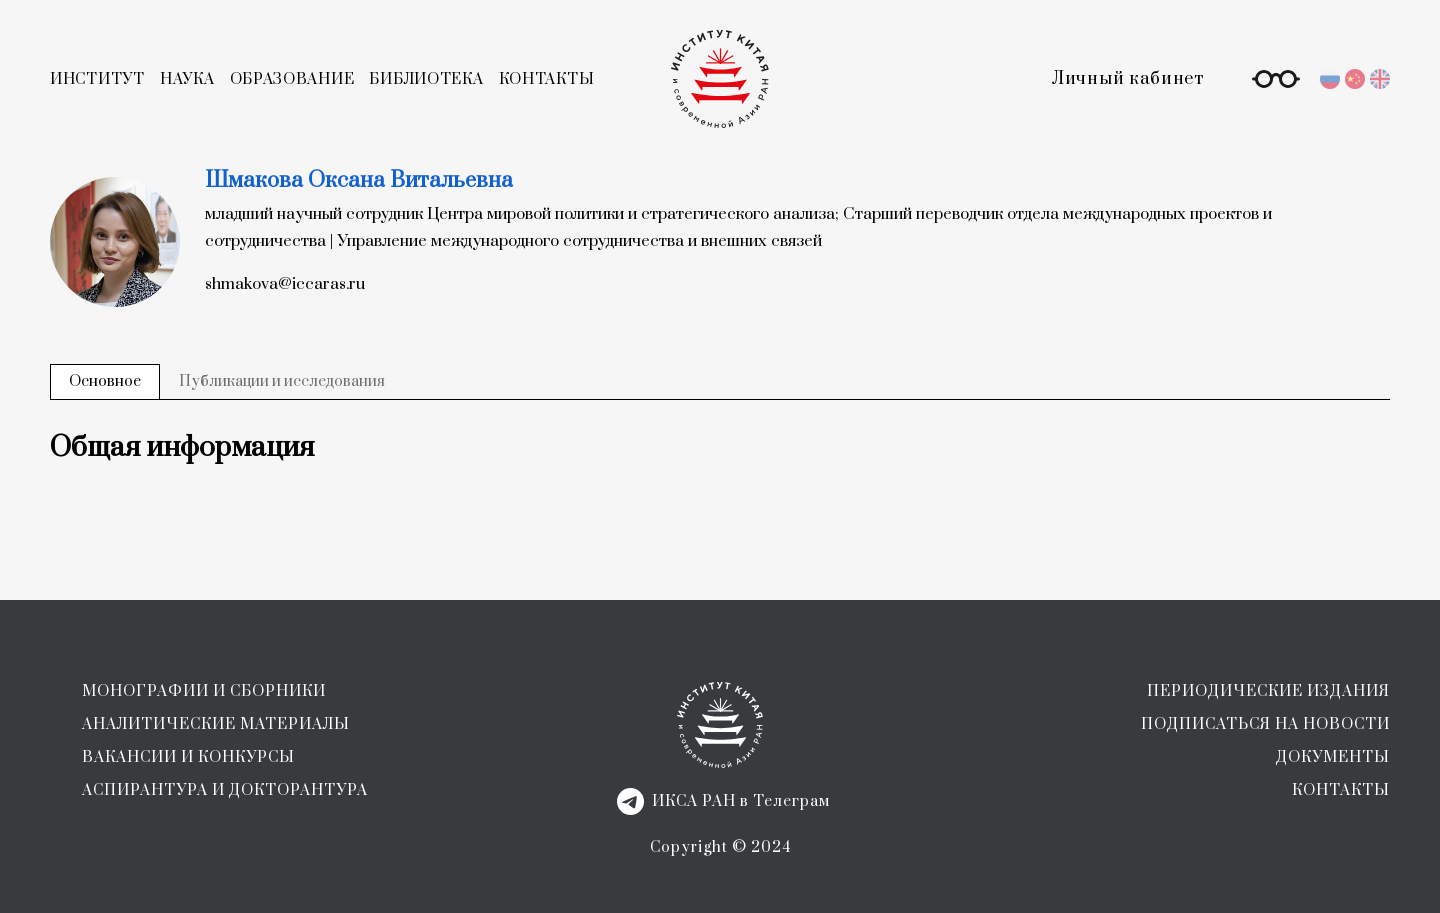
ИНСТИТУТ (97, 79)
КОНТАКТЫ (547, 79)
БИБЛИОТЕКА (426, 79)
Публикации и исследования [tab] (282, 381)
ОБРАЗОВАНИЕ (292, 79)
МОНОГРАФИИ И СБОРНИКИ (204, 691)
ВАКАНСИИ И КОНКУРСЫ (188, 757)
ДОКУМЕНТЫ (1333, 757)
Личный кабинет (1128, 79)
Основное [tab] (105, 381)
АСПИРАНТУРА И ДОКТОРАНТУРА (225, 790)
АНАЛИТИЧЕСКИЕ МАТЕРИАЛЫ (216, 724)
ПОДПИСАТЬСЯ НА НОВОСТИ (1265, 724)
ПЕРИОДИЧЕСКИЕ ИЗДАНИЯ (1268, 691)
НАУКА (187, 79)
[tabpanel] (720, 447)
